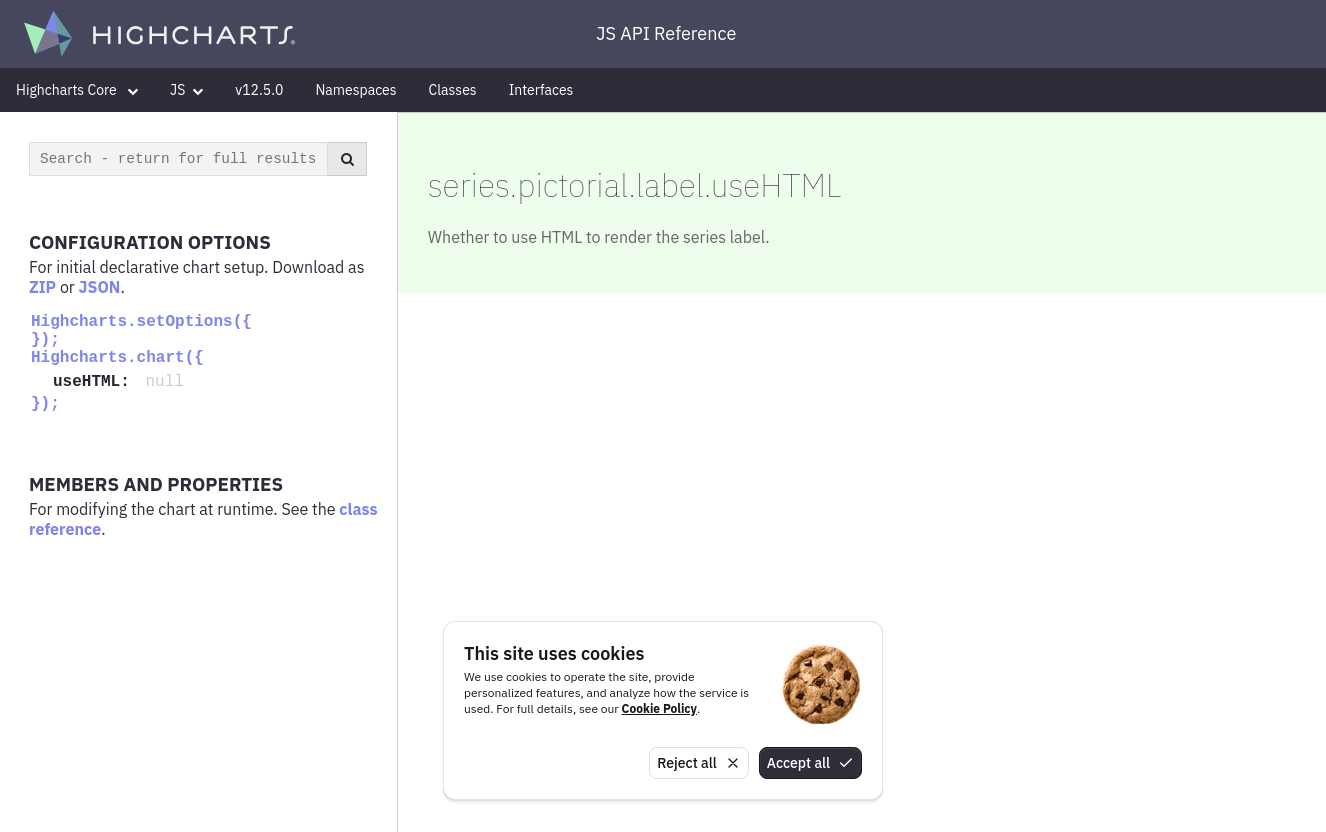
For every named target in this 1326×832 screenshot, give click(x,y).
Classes (453, 90)
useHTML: (96, 382)
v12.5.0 (259, 90)
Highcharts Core (77, 90)
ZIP (42, 287)
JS (186, 90)
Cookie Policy (659, 708)
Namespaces (355, 90)
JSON (100, 287)
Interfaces (541, 90)
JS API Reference (666, 33)
